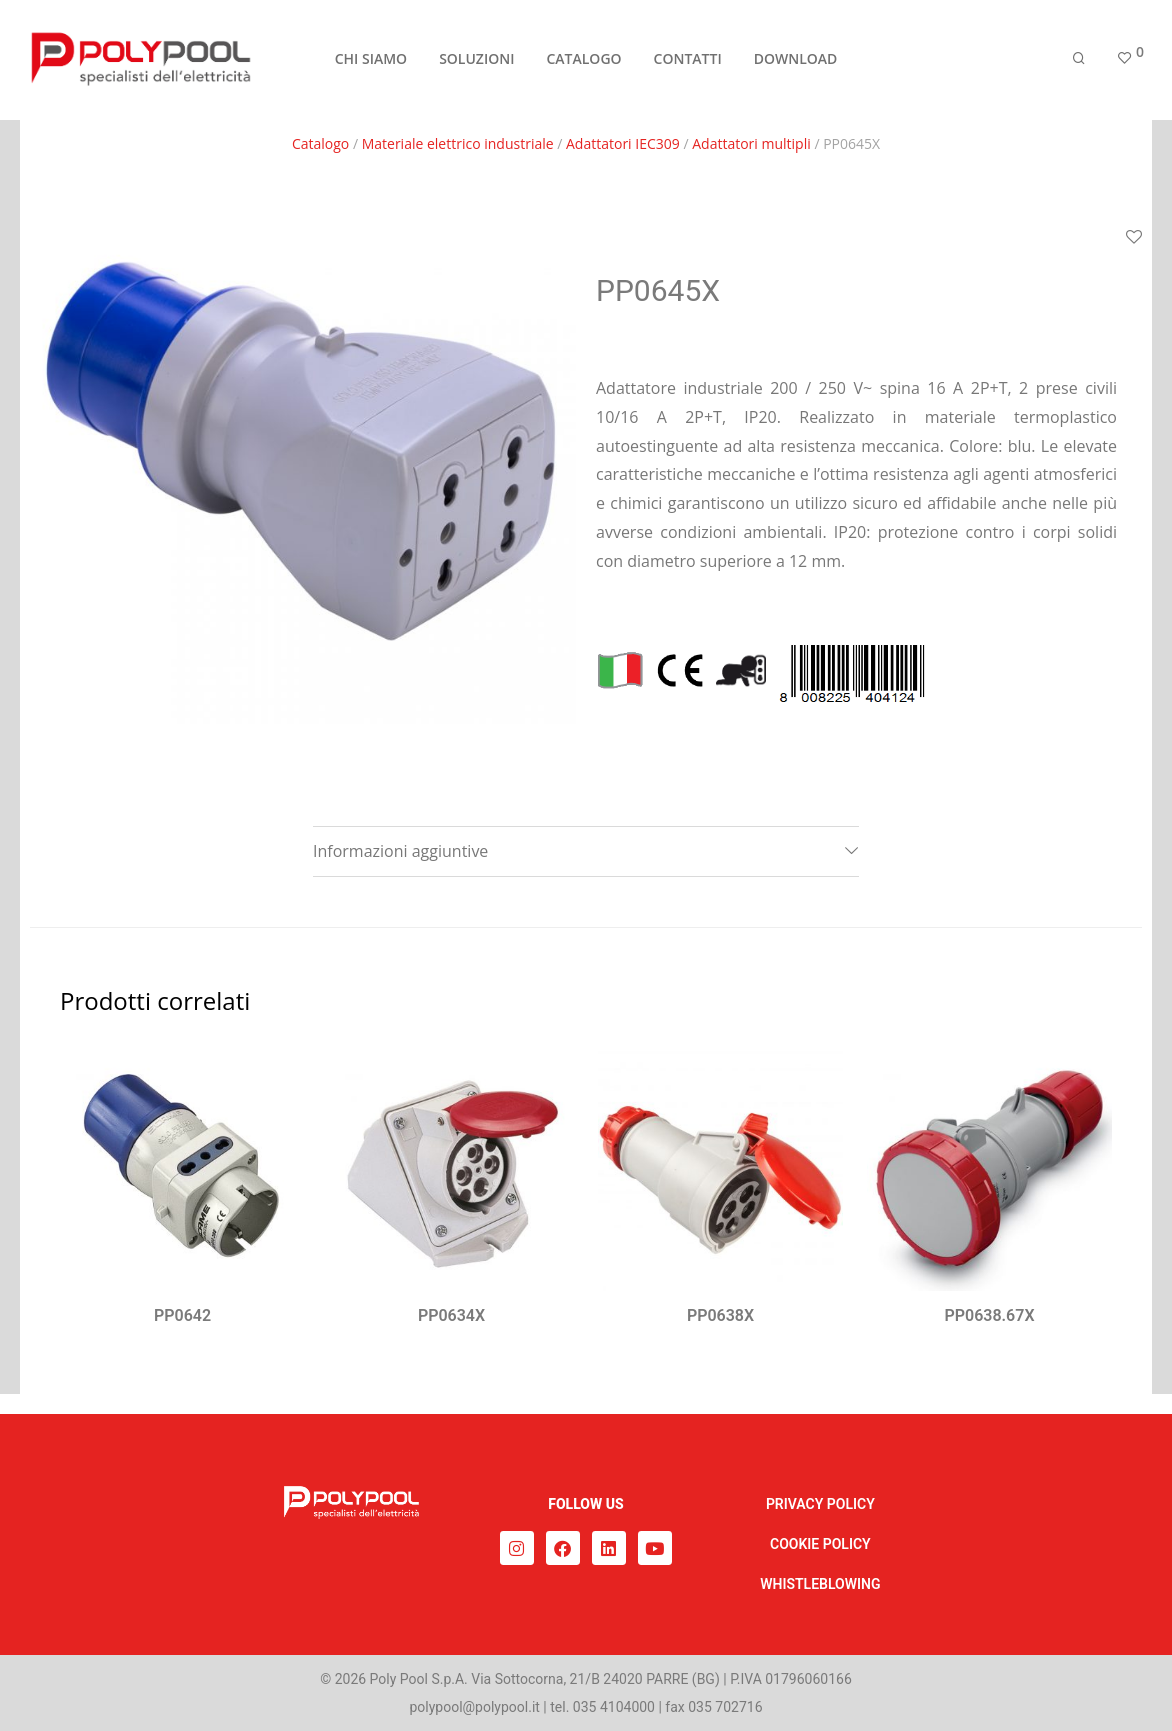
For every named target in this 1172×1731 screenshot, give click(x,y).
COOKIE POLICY (820, 1544)
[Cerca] (1079, 62)
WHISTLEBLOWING (820, 1584)
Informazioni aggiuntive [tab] (400, 851)
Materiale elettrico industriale (458, 143)
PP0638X (720, 1315)
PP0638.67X (989, 1315)
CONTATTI (688, 61)
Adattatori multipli (751, 143)
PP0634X (451, 1315)
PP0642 (182, 1315)
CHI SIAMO (371, 61)
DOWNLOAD (796, 61)
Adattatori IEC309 (623, 143)
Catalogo (320, 143)
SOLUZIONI (476, 61)
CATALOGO (583, 61)
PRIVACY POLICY (820, 1504)
